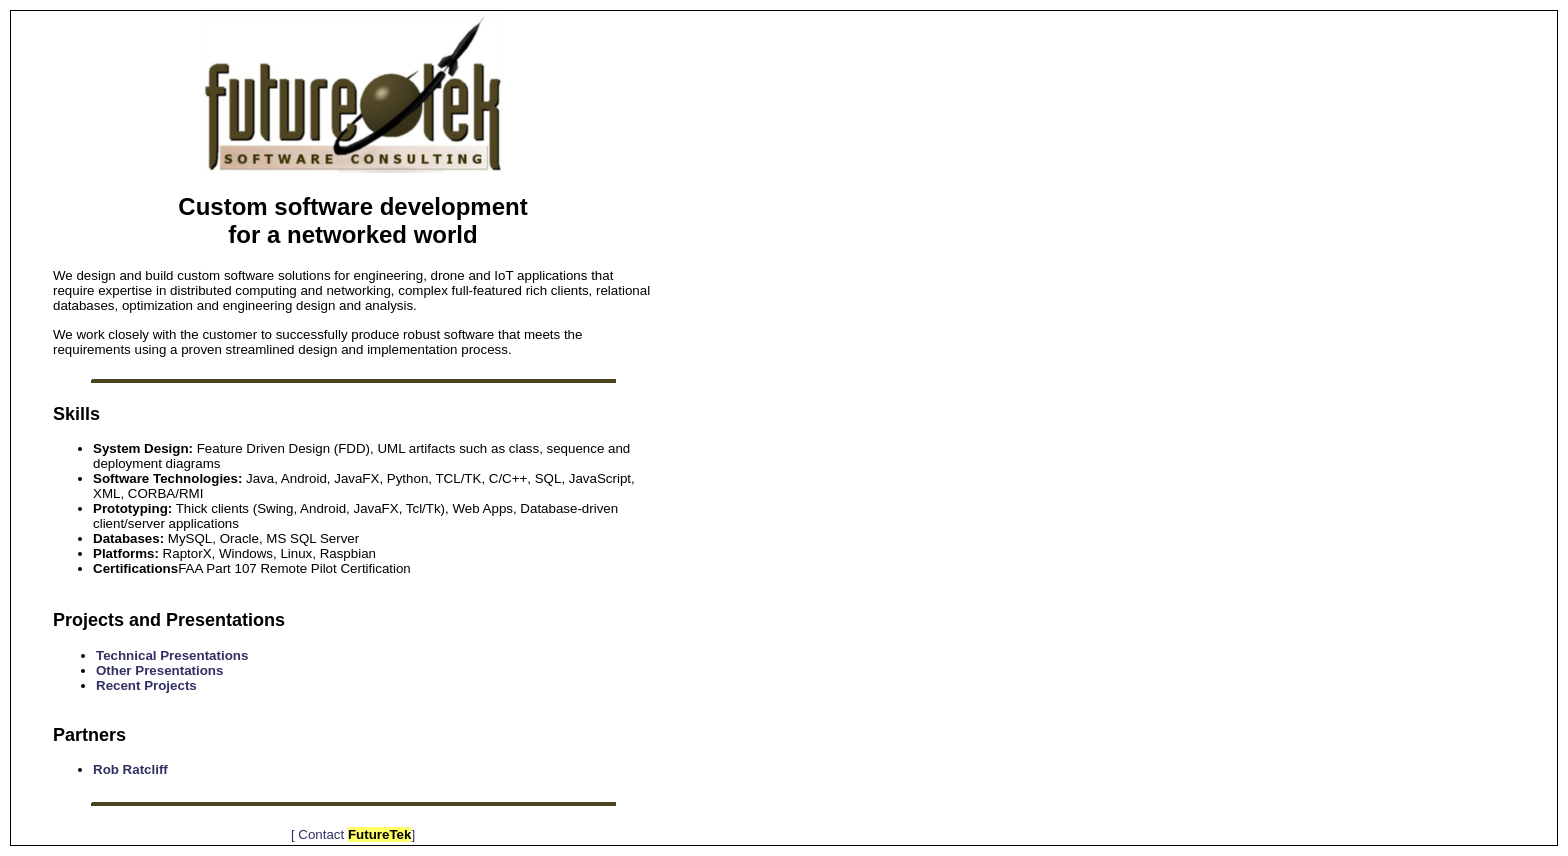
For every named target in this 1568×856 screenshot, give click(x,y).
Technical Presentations (172, 655)
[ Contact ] (353, 834)
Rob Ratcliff (130, 769)
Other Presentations (159, 670)
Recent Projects (146, 685)
